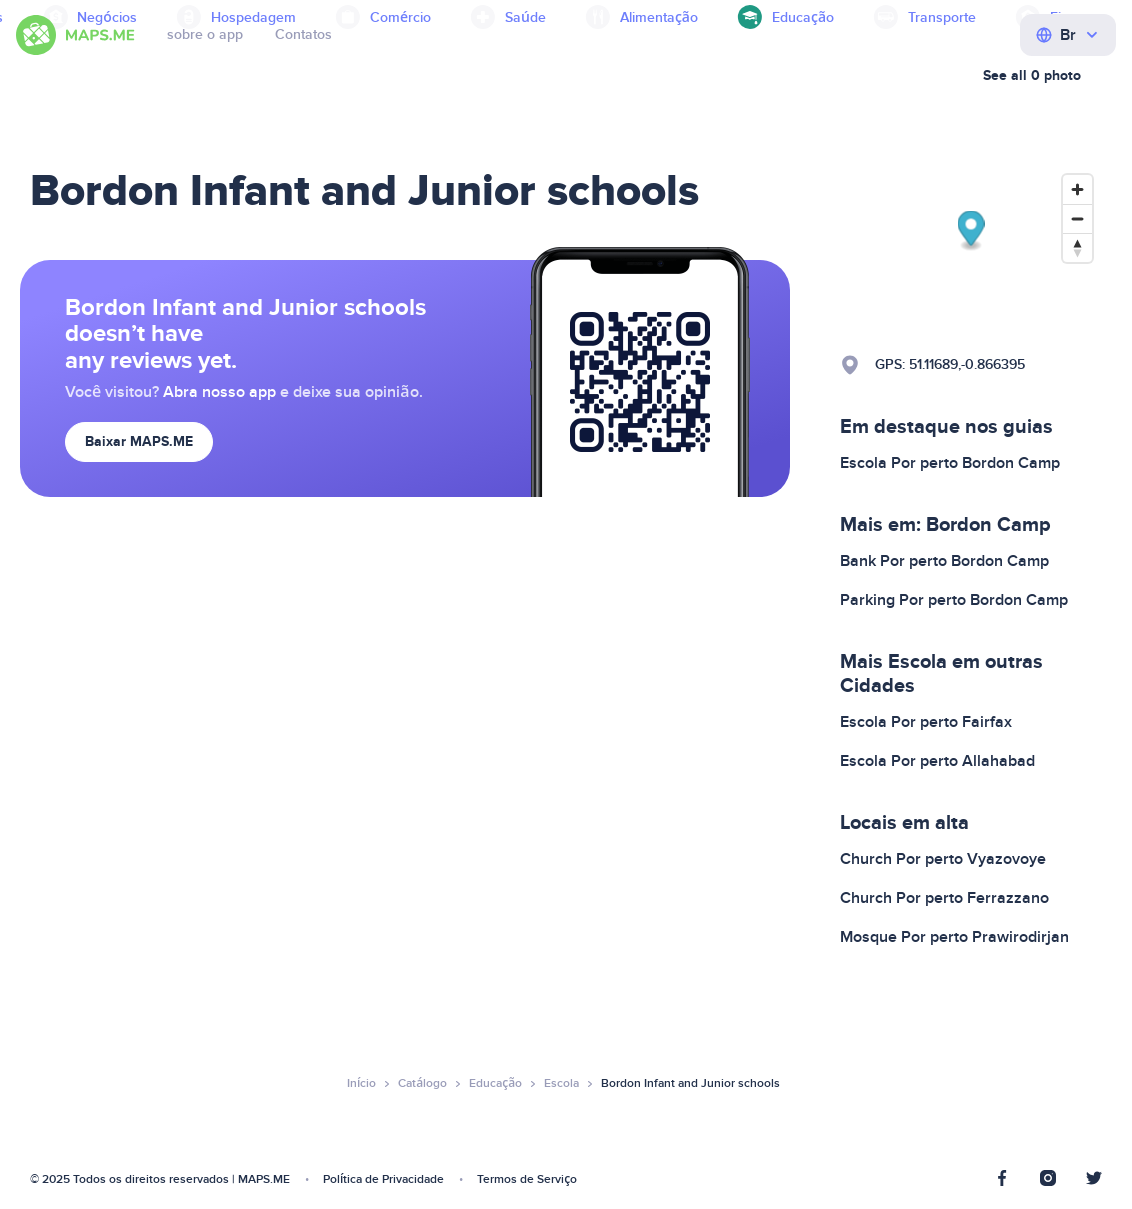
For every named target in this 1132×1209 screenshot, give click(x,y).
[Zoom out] (1077, 218)
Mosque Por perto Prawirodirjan (954, 937)
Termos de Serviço (527, 1179)
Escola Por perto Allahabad (937, 761)
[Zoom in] (1077, 189)
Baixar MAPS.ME (139, 441)
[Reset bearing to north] (1077, 247)
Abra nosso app (219, 392)
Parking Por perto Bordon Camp (954, 600)
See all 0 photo (1032, 75)
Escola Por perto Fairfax (926, 722)
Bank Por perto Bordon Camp (944, 561)
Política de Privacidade (383, 1179)
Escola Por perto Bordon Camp (950, 463)
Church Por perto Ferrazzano (944, 898)
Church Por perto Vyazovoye (943, 859)
